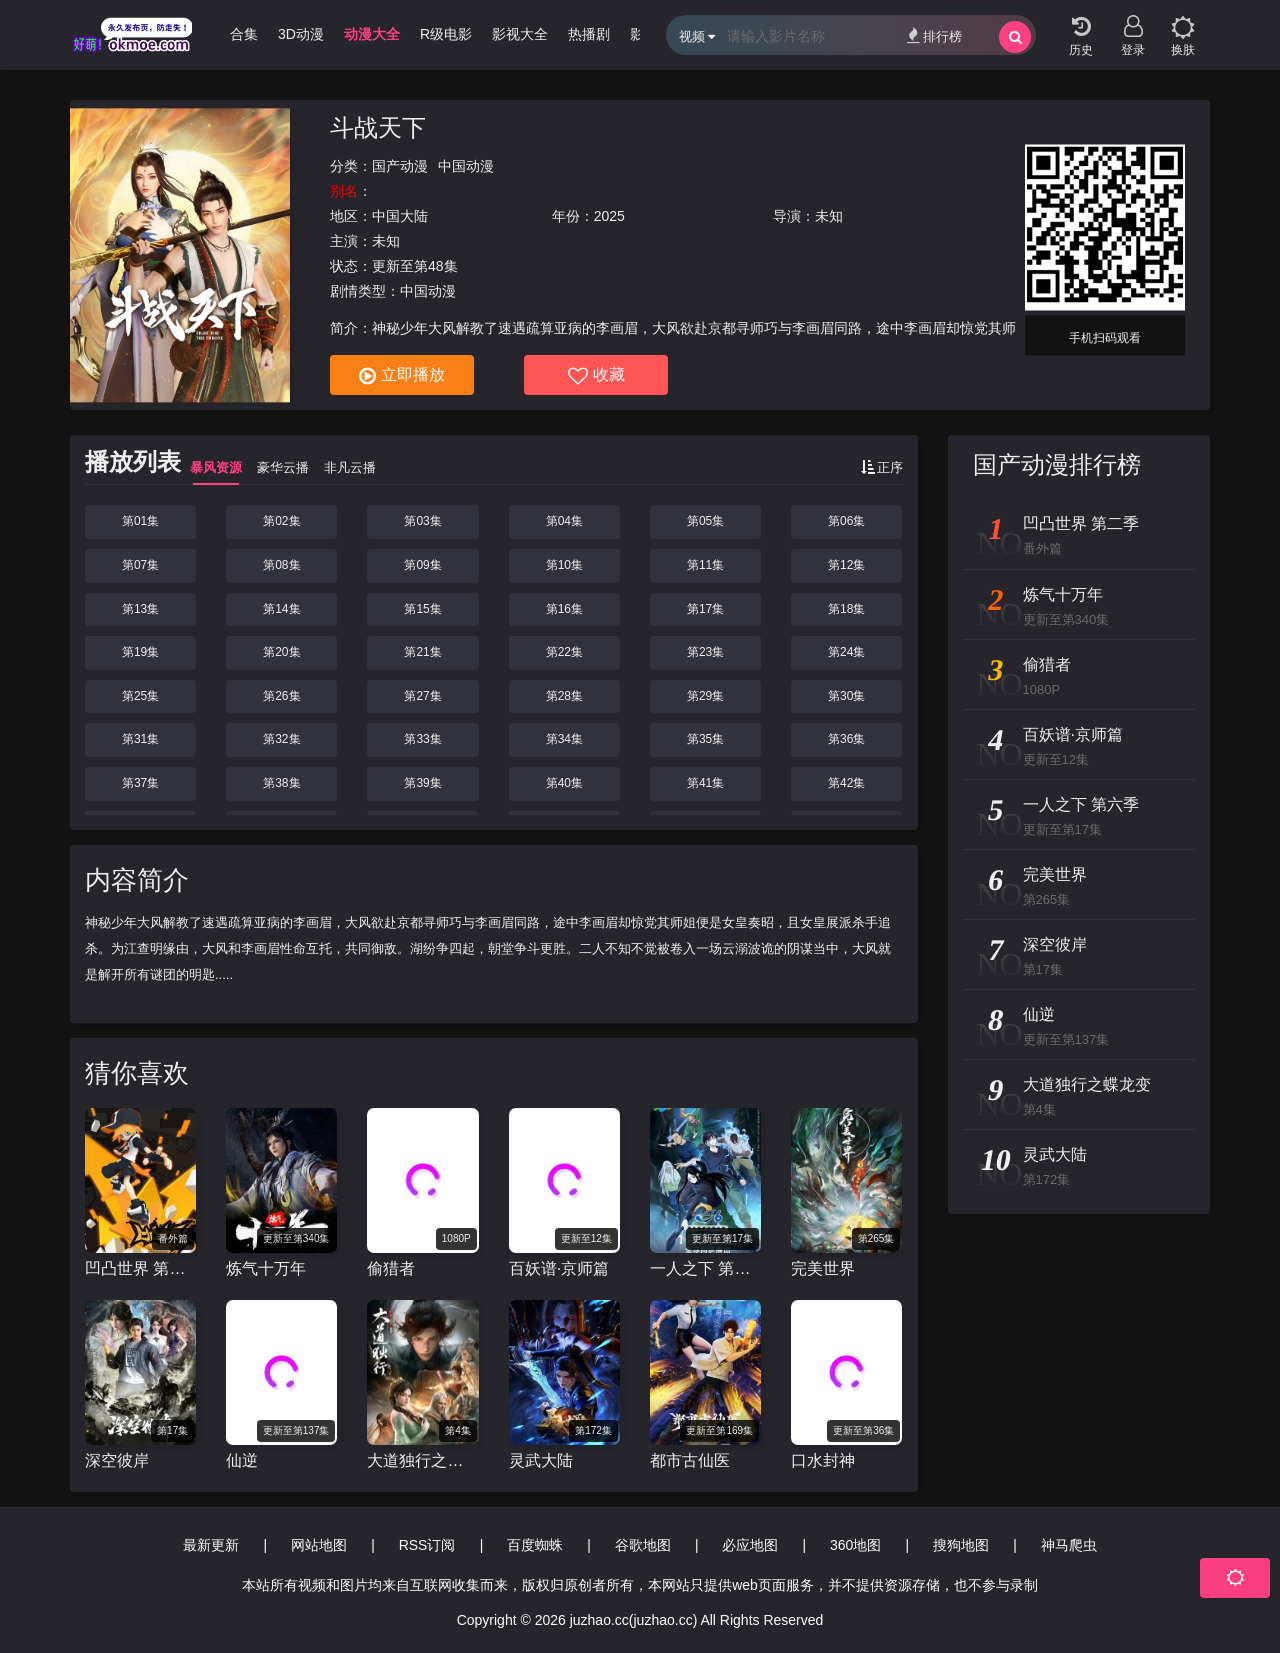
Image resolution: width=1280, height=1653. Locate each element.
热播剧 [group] (608, 34)
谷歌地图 (643, 1545)
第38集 (281, 783)
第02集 (281, 521)
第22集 (564, 652)
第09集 (422, 565)
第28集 (564, 696)
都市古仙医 (690, 1460)
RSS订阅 (427, 1545)
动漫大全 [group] (391, 34)
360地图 (855, 1545)
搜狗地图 (961, 1545)
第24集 (846, 652)
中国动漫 (466, 166)
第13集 (140, 609)
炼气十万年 (266, 1268)
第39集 (422, 783)
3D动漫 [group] (320, 34)
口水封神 (823, 1460)
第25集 (140, 696)
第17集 (705, 609)
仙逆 (242, 1460)
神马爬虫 (1069, 1545)
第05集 (705, 521)
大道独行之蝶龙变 (422, 1460)
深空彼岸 (117, 1460)
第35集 (705, 739)
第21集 (422, 652)
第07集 (140, 565)
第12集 (846, 565)
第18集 (846, 609)
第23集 (705, 652)
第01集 (140, 521)
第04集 (564, 521)
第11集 (705, 565)
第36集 (846, 739)
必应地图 (750, 1545)
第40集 (564, 783)
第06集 (846, 521)
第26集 (281, 696)
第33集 (422, 739)
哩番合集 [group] (249, 34)
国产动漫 (400, 166)
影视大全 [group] (539, 34)
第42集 (846, 783)
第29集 (705, 696)
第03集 (422, 521)
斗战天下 (378, 127)
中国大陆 (400, 216)
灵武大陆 (541, 1460)
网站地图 (319, 1545)
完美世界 (823, 1268)
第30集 (846, 696)
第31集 (140, 739)
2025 (609, 216)
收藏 (596, 376)
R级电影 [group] (465, 34)
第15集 (422, 609)
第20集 (281, 652)
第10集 (564, 565)
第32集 (281, 739)
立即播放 (402, 376)
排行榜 (934, 35)
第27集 (422, 696)
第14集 (281, 609)
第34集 (564, 739)
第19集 (140, 652)
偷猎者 (391, 1268)
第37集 (140, 783)
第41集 (705, 783)
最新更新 (211, 1545)
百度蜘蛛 (535, 1545)
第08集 (281, 565)
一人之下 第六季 (705, 1268)
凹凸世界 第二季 (140, 1268)
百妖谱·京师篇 (559, 1268)
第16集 (564, 609)
